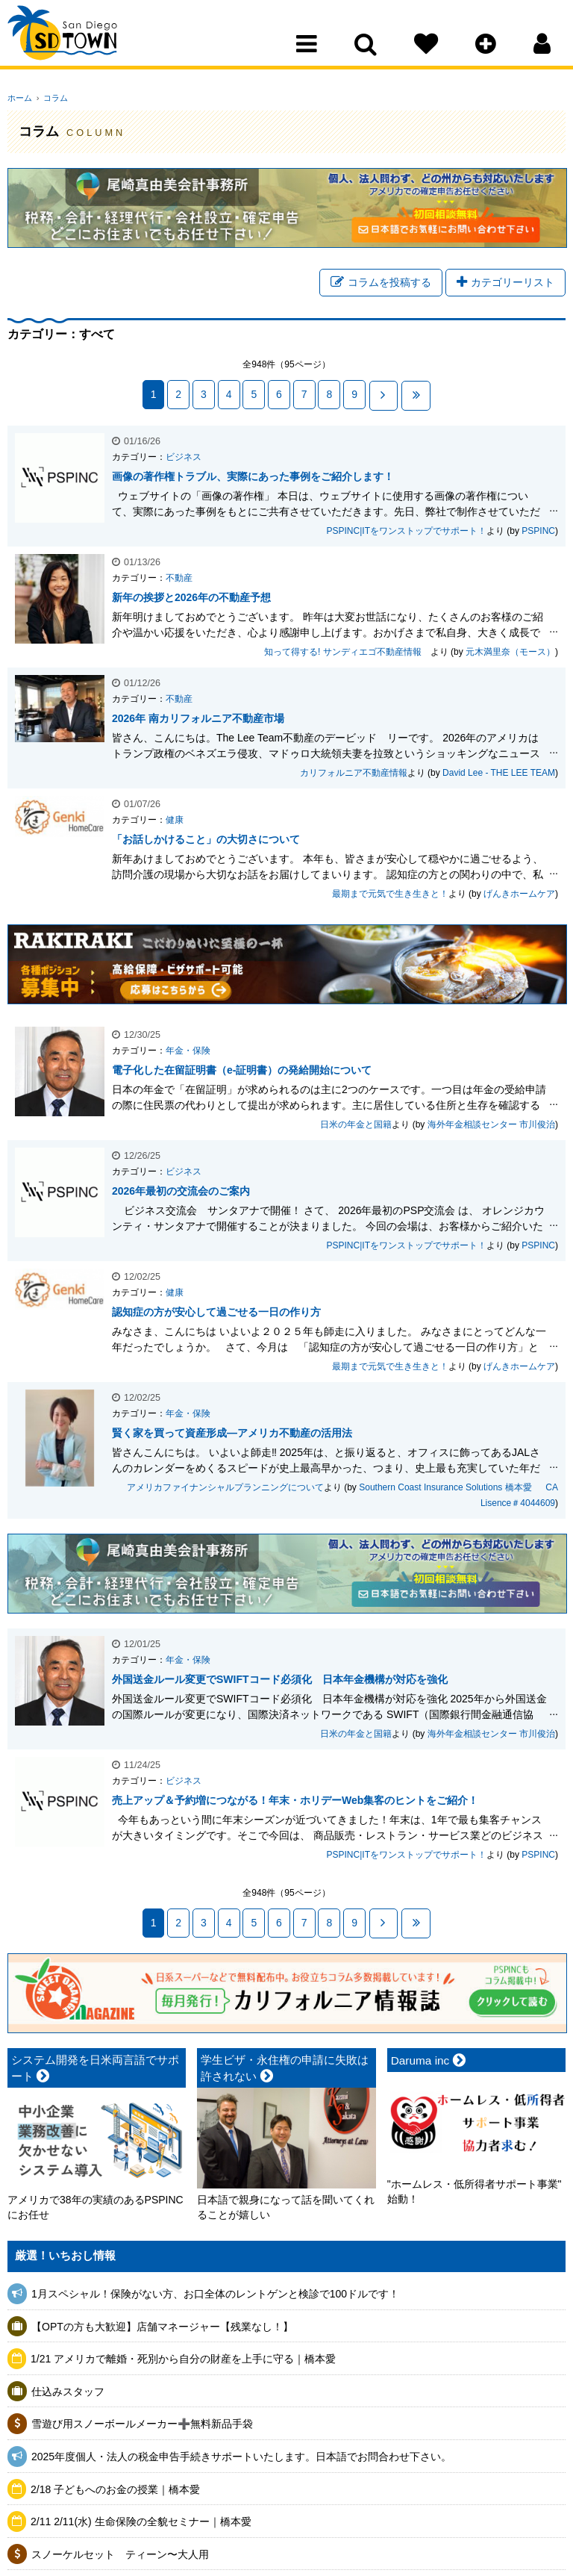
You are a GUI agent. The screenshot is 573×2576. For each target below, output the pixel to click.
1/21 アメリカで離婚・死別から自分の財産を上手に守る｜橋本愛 (183, 2359)
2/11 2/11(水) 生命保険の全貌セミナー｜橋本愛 (141, 2522)
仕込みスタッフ (67, 2392)
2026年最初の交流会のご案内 (181, 1192)
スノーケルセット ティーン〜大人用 (120, 2555)
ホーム (19, 97)
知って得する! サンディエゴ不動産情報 (347, 653)
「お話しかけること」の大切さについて (206, 841)
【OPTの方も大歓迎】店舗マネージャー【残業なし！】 (162, 2327)
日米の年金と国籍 (356, 1126)
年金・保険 (188, 1052)
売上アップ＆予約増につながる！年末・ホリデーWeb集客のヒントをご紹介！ (295, 1802)
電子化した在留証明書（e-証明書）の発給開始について (242, 1071)
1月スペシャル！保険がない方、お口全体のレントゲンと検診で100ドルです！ (215, 2294)
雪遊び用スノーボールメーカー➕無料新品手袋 (142, 2424)
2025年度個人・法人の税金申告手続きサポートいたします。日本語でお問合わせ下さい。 (241, 2457)
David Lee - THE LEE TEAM (498, 774)
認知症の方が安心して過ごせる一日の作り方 (216, 1313)
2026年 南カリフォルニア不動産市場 (198, 720)
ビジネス (183, 458)
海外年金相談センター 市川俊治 (491, 1126)
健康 (175, 821)
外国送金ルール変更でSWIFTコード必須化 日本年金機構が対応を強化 (280, 1681)
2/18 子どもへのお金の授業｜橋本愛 (115, 2490)
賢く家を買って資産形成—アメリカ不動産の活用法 (232, 1434)
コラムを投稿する (381, 283)
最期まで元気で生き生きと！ (390, 895)
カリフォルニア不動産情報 (353, 774)
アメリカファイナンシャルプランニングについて (225, 1489)
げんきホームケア (519, 895)
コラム (52, 97)
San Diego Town (72, 41)
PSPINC (538, 532)
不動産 (179, 579)
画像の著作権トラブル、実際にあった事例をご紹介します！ (253, 478)
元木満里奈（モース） (510, 653)
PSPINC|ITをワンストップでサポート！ (406, 532)
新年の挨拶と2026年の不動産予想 (191, 599)
